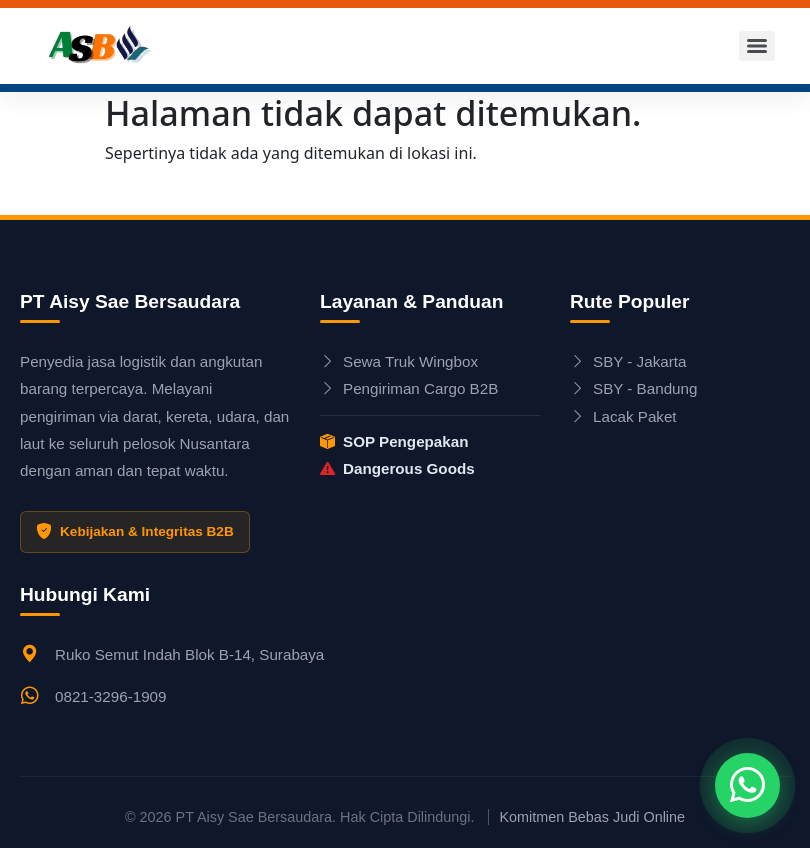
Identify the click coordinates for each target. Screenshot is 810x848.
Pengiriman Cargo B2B (409, 388)
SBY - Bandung (633, 388)
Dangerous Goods (397, 468)
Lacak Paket (623, 416)
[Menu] (757, 46)
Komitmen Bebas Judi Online (592, 817)
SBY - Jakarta (628, 361)
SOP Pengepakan (394, 441)
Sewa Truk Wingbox (399, 361)
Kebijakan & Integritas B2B (135, 532)
